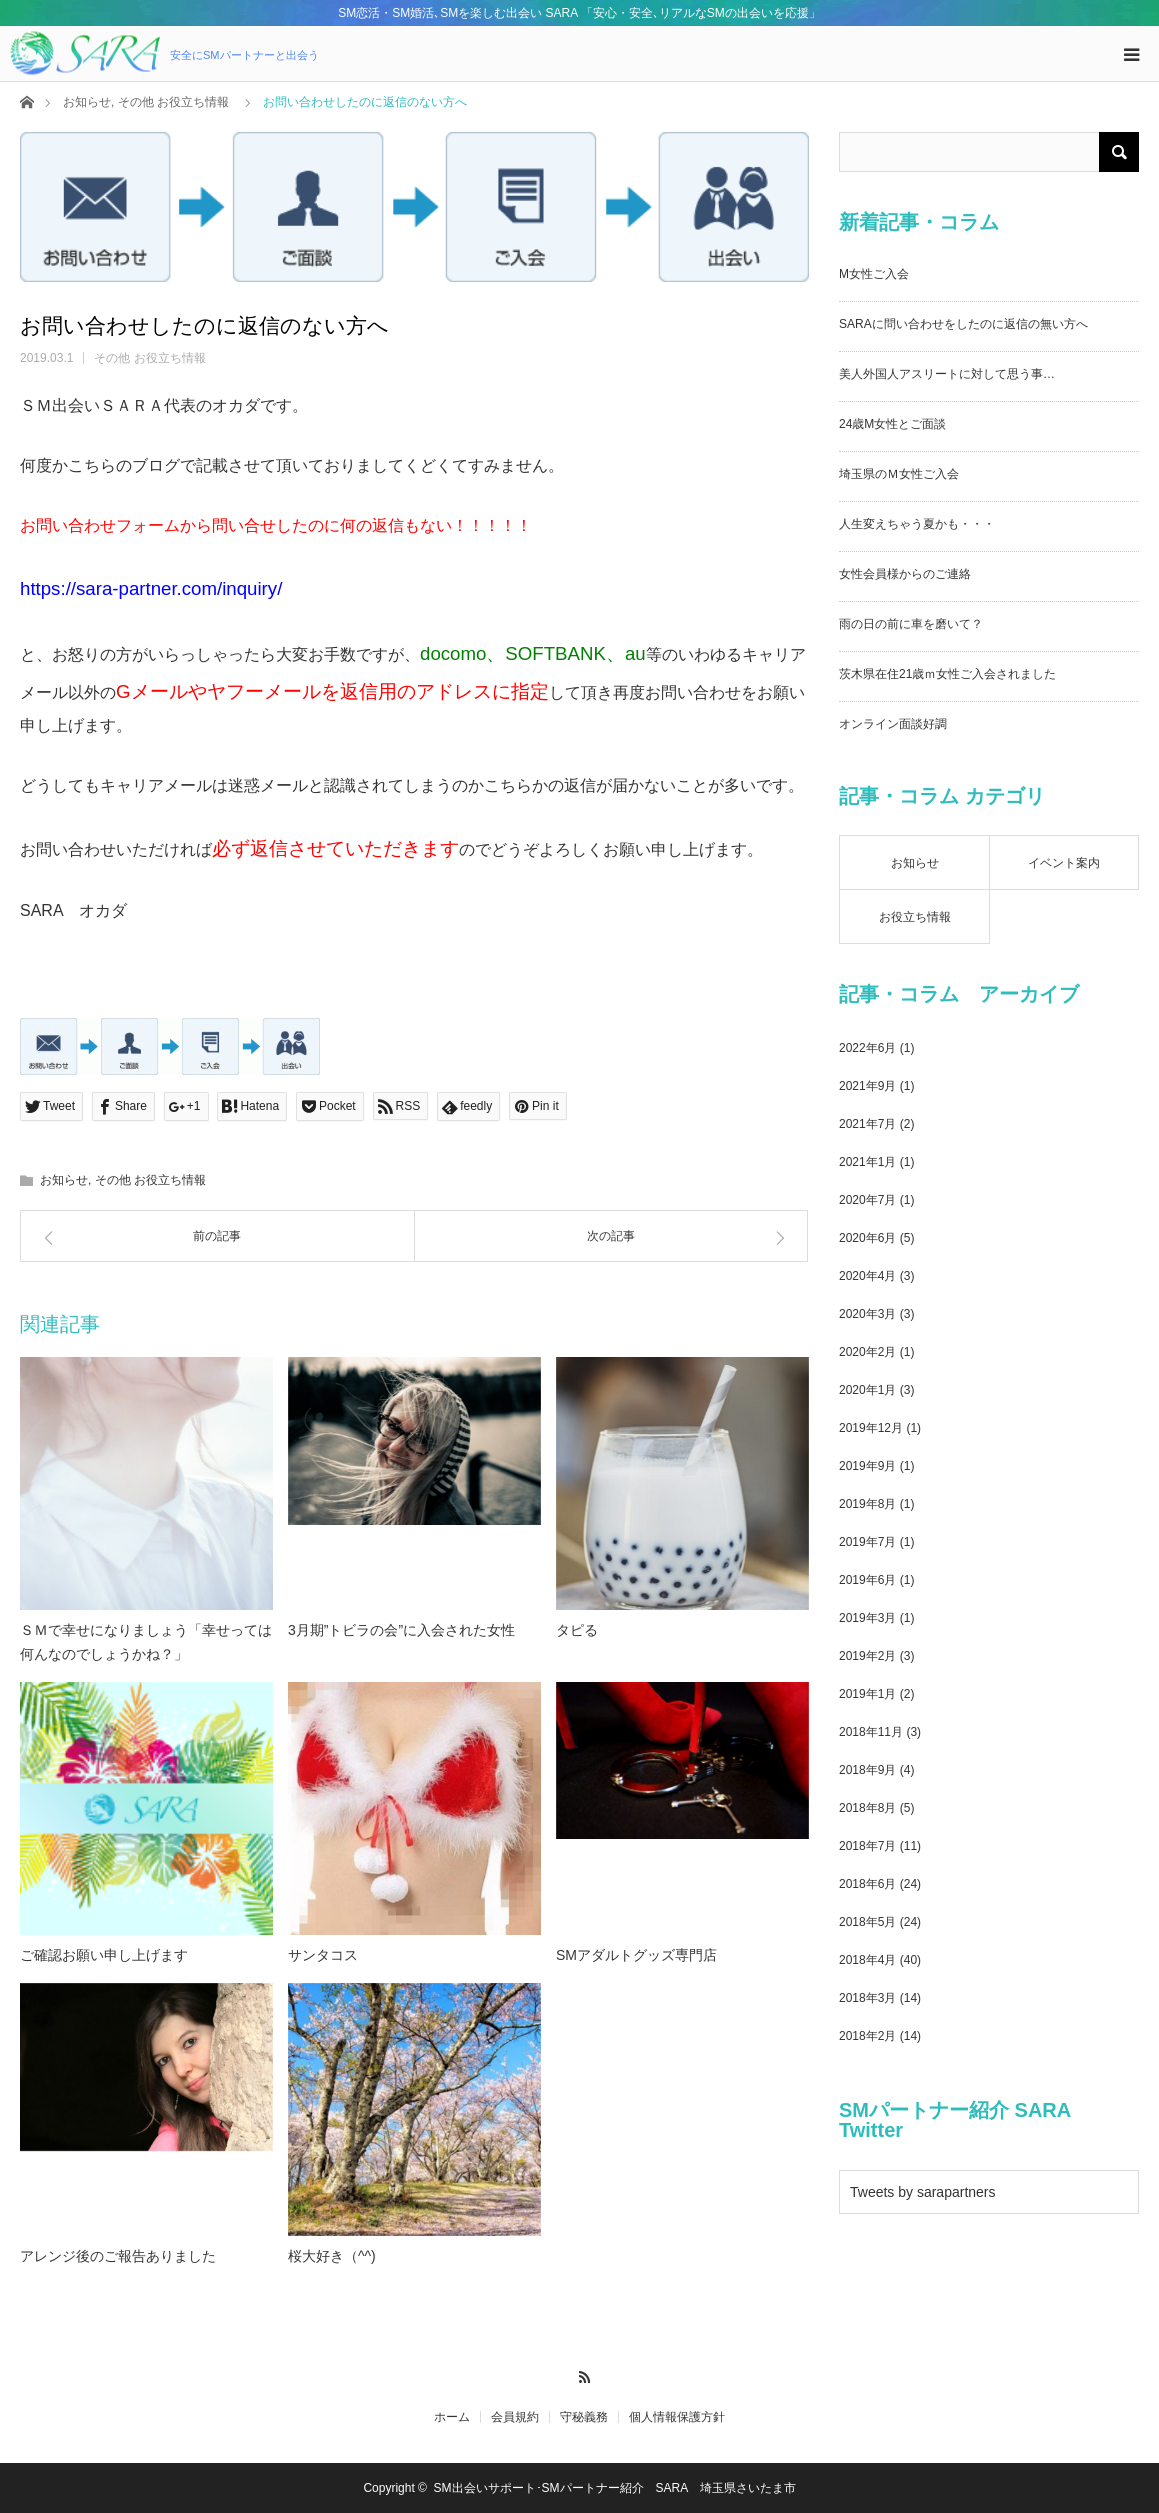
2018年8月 (867, 1808)
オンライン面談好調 (893, 724)
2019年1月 (867, 1694)
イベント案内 (1064, 863)
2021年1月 (867, 1162)
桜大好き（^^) (332, 2256)
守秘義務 (584, 2417)
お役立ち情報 (915, 917)
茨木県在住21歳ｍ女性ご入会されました (947, 674)
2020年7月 (867, 1200)
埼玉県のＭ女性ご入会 (899, 474)
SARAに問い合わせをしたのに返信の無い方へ (963, 324)
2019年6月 (867, 1580)
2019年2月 (867, 1656)
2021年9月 (867, 1086)
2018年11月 (871, 1732)
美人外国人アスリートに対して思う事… (947, 374)
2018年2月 (867, 2036)
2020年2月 (867, 1352)
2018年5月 (867, 1922)
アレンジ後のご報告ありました (118, 2256)
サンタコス (323, 1955)
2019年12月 (871, 1428)
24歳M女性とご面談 (892, 424)
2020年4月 (867, 1276)
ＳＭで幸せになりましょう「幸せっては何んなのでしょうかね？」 (146, 1642)
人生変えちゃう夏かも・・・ (917, 524)
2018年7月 (867, 1846)
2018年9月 (867, 1770)
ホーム (452, 2417)
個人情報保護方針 (677, 2417)
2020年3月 (867, 1314)
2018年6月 (867, 1884)
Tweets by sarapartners (923, 2192)
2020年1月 (867, 1390)
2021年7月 (867, 1124)
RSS (579, 2374)
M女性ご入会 (874, 274)
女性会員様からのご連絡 (905, 574)
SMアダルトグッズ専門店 (636, 1955)
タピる (577, 1630)
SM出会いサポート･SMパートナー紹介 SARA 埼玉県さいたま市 (615, 2488)
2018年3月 (867, 1998)
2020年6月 (867, 1238)
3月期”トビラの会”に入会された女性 (401, 1630)
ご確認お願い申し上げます (104, 1955)
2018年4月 (867, 1960)
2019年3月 (867, 1618)
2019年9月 (867, 1466)
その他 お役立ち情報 (173, 102)
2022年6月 (867, 1048)
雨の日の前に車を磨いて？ (911, 624)
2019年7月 (867, 1542)
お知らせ (87, 102)
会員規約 (515, 2417)
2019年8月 (867, 1504)
